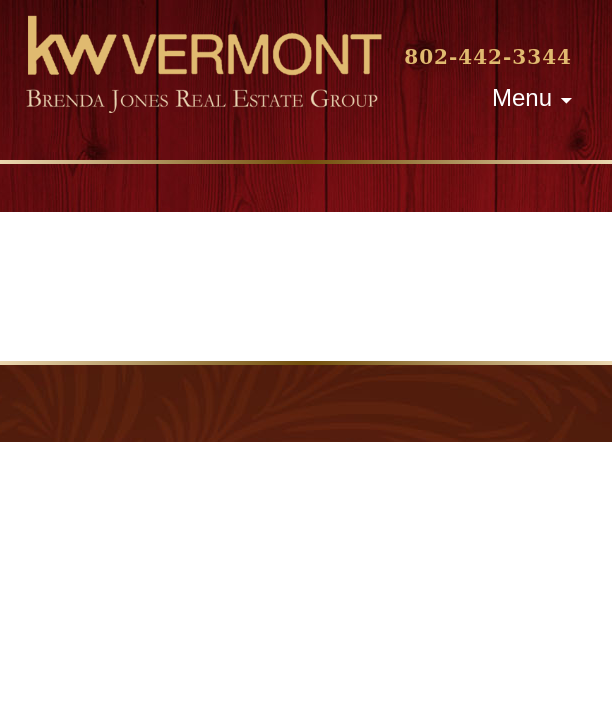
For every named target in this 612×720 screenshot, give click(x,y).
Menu (522, 97)
